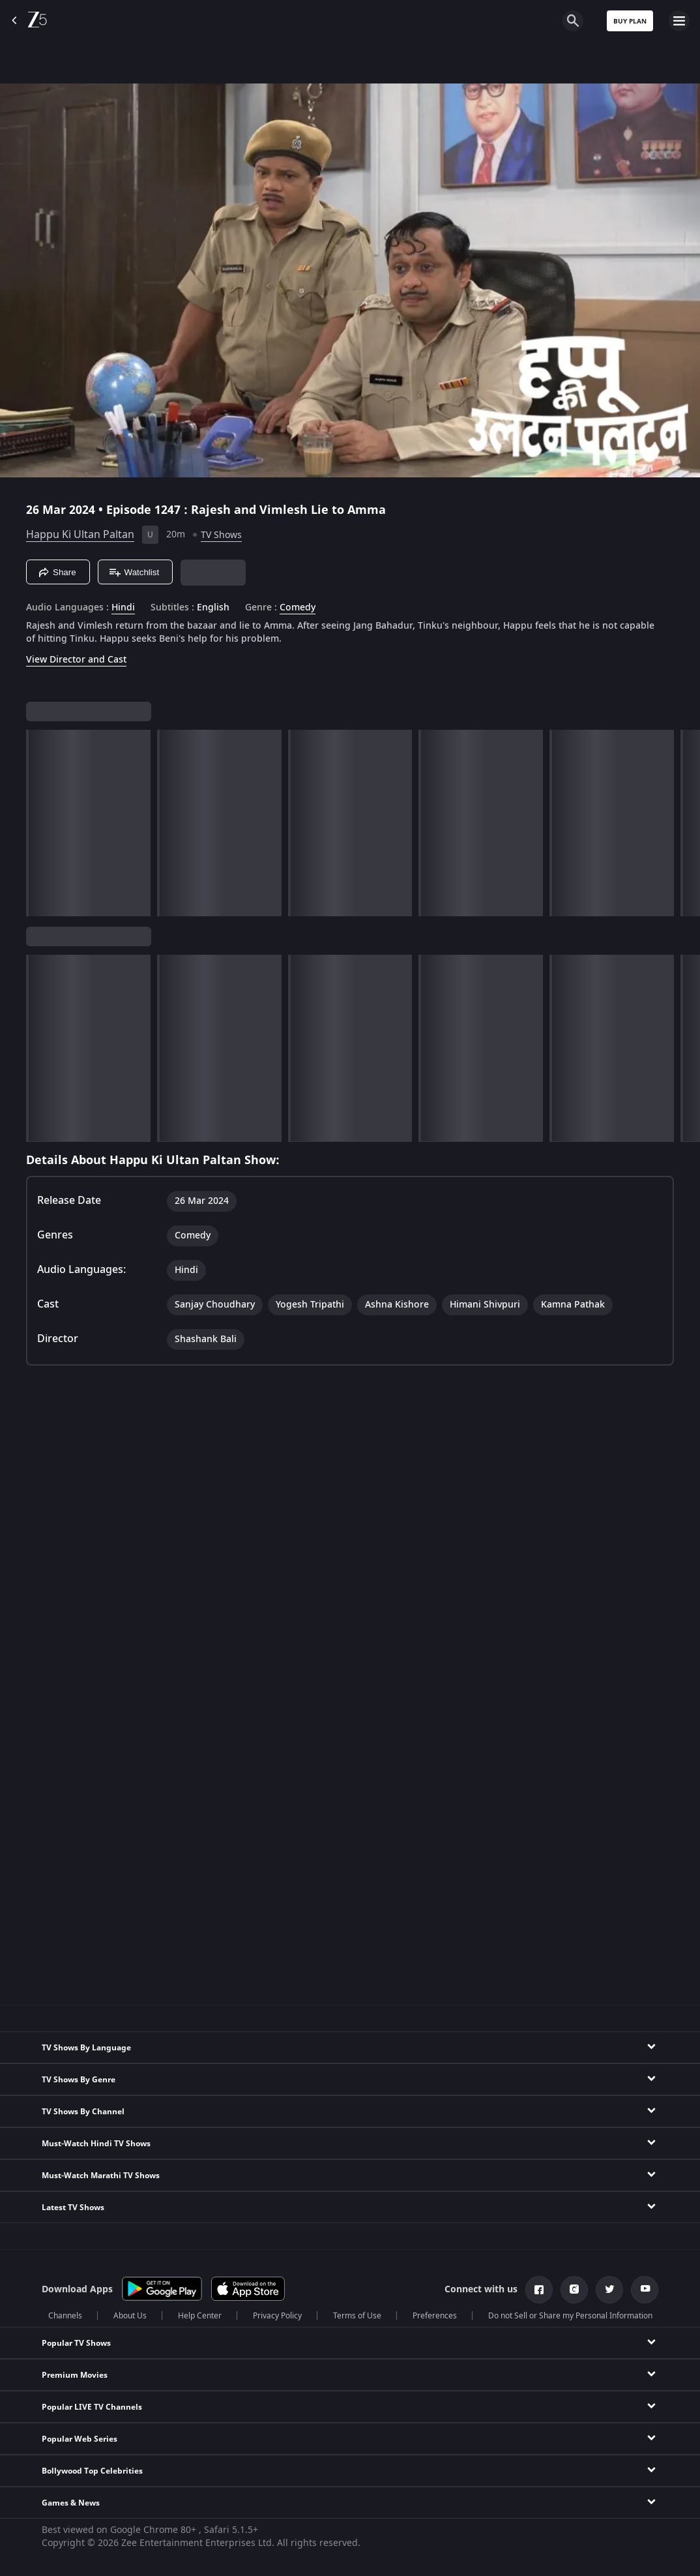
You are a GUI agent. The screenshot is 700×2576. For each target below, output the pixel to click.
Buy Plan (630, 21)
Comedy (297, 607)
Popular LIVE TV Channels (92, 2407)
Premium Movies (75, 2375)
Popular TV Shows (76, 2343)
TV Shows (221, 535)
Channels (65, 2316)
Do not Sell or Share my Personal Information (570, 2316)
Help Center (200, 2316)
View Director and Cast (76, 659)
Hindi (123, 607)
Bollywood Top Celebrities (92, 2471)
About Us (130, 2316)
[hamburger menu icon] (679, 20)
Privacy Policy (277, 2316)
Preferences (435, 2316)
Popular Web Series (79, 2439)
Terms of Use (357, 2316)
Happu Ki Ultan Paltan (80, 535)
